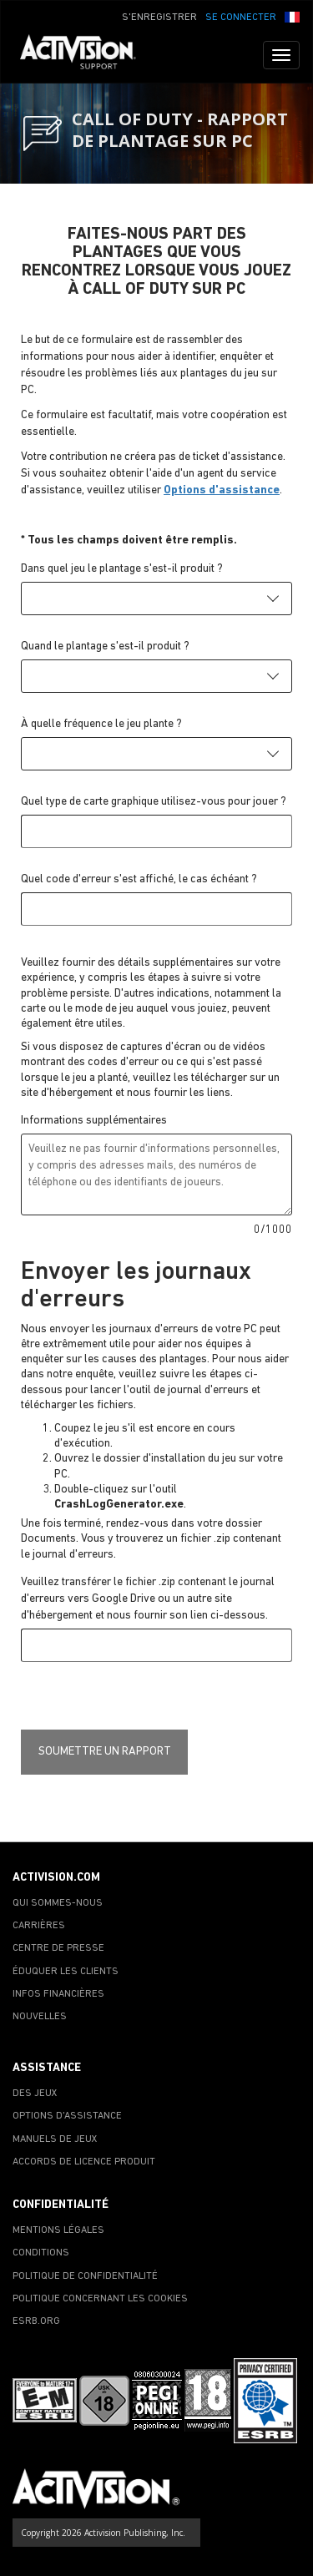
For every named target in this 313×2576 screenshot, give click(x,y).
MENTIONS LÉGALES (58, 2230)
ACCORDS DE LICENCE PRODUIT (84, 2162)
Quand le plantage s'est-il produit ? (105, 646)
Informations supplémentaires (94, 1120)
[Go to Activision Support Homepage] (86, 55)
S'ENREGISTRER (159, 18)
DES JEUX (35, 2094)
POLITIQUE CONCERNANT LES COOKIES (100, 2299)
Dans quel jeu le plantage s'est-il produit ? (122, 569)
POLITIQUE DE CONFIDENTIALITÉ (85, 2276)
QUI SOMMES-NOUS (58, 1903)
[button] (292, 16)
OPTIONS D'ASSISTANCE (67, 2116)
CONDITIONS (41, 2253)
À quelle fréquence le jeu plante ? (101, 724)
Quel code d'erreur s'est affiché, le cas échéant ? (139, 879)
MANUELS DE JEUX (55, 2139)
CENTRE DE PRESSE (58, 1948)
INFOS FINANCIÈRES (58, 1994)
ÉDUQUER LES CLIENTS (66, 1972)
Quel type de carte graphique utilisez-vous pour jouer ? (153, 802)
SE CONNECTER (240, 18)
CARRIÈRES (39, 1926)
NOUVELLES (40, 2017)
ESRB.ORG (36, 2321)
